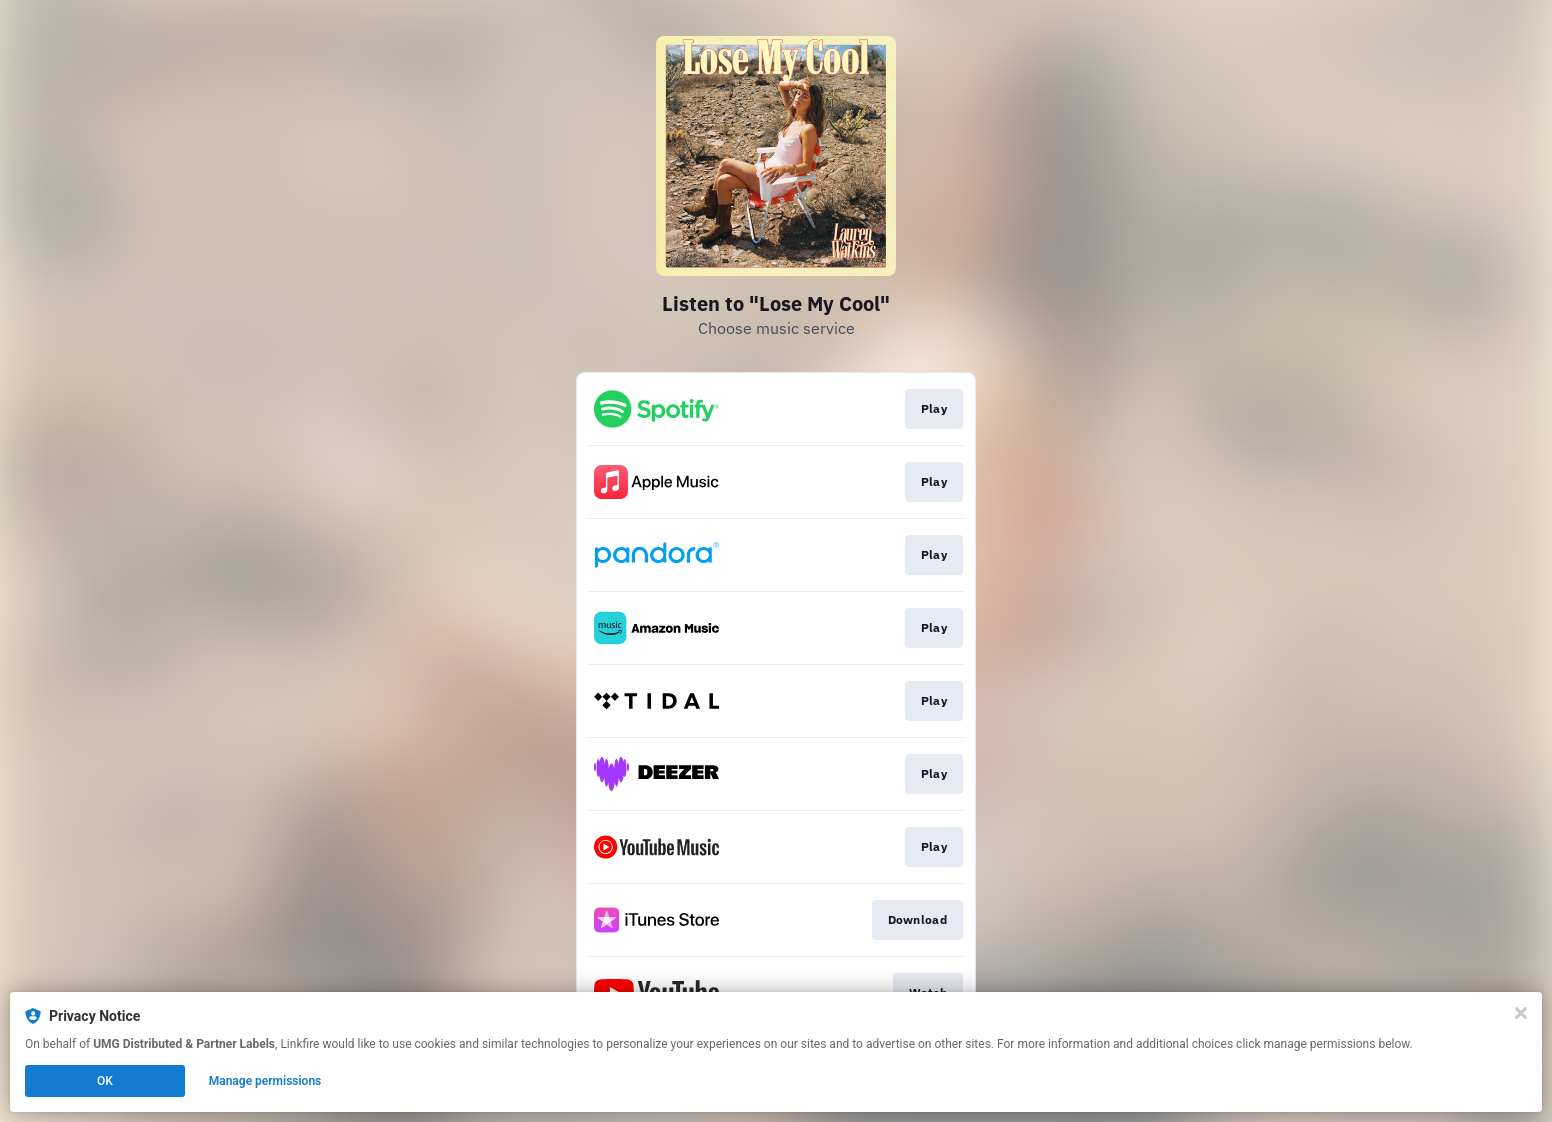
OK (105, 1081)
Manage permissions (265, 1081)
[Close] (1521, 1013)
